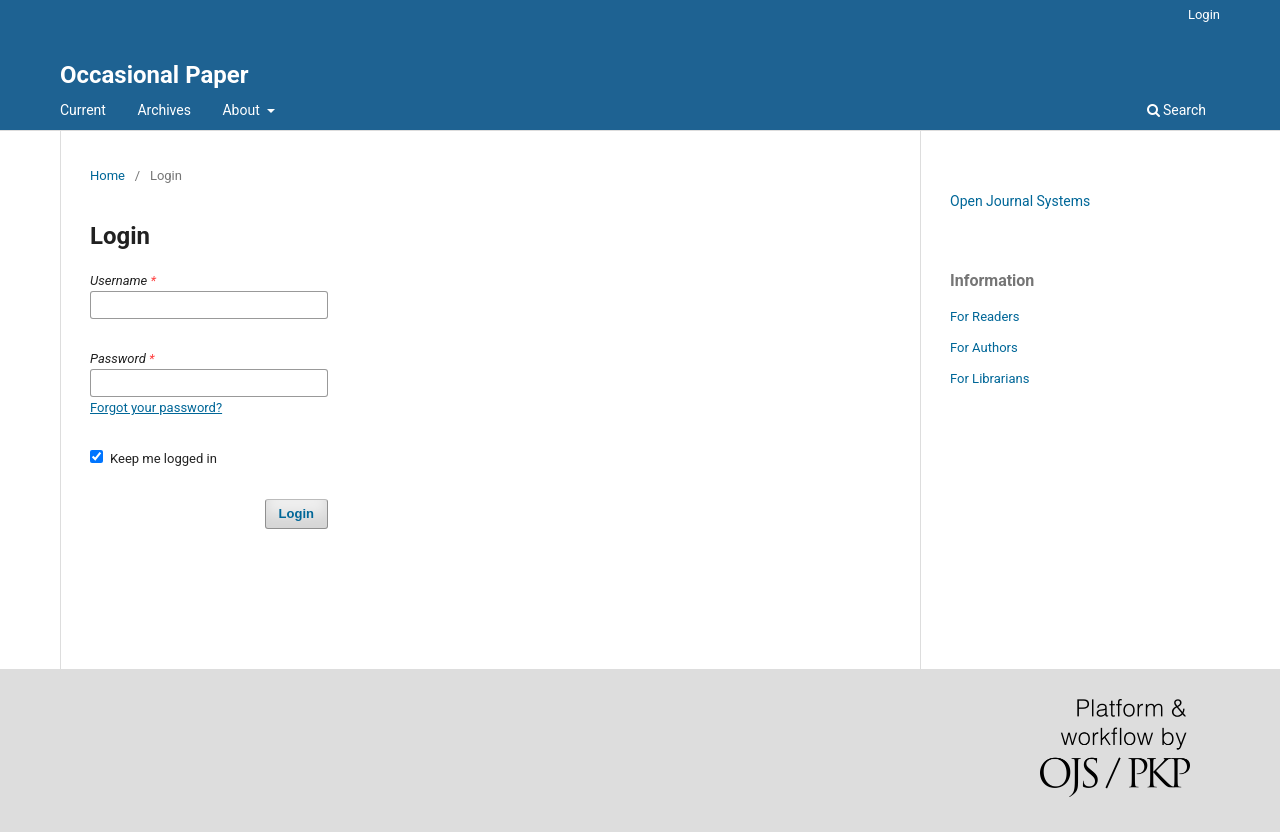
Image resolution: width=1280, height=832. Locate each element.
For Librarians (989, 378)
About (242, 110)
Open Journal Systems (1020, 201)
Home (107, 175)
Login (1204, 14)
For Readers (985, 316)
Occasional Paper (154, 75)
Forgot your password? (156, 407)
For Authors (984, 347)
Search (1176, 110)
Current (83, 110)
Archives (164, 110)
